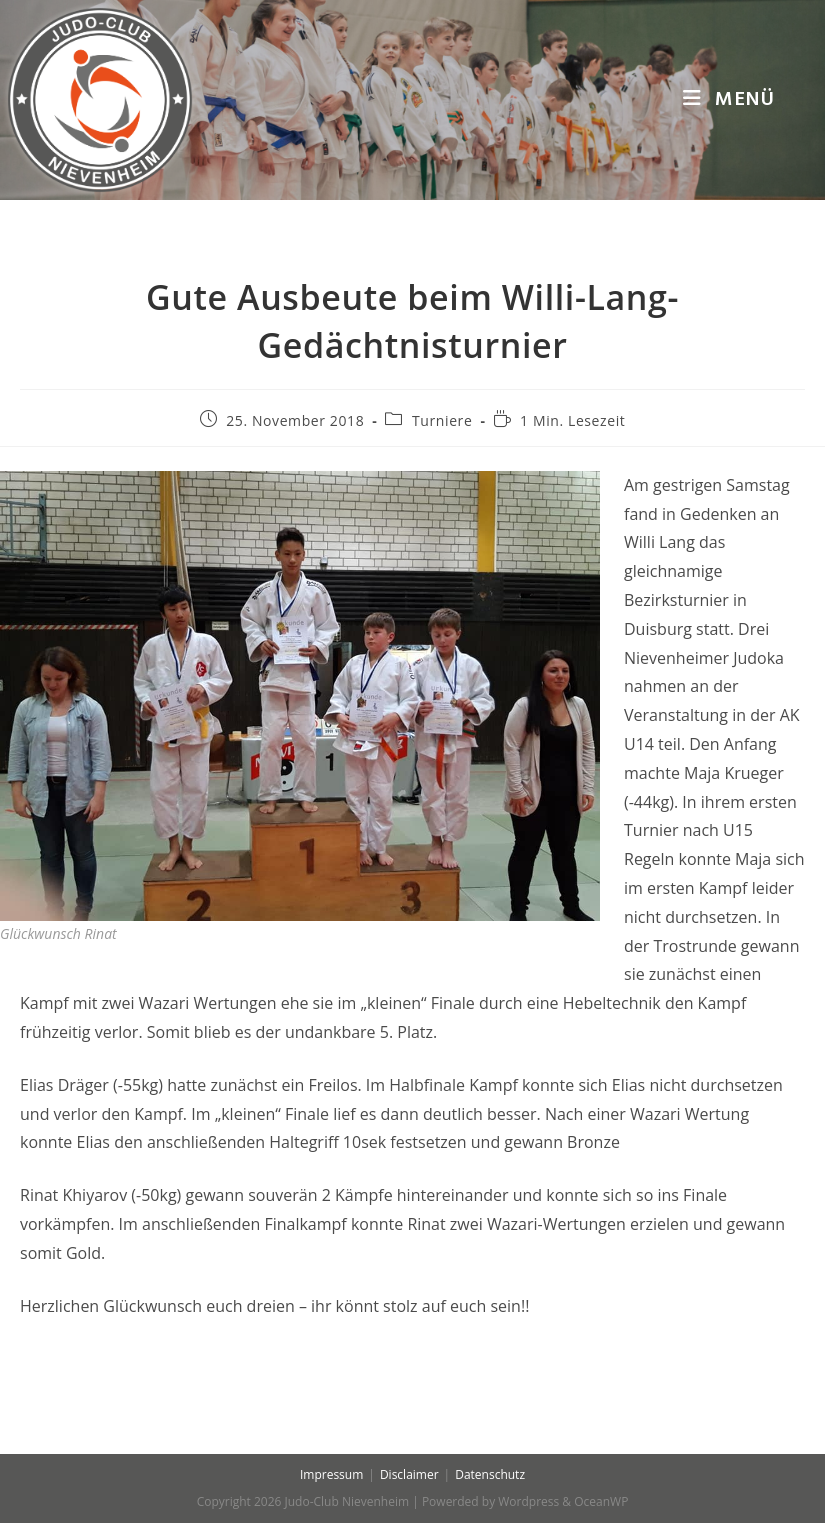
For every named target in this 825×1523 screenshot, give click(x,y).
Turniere (442, 420)
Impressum (331, 1474)
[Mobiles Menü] (729, 100)
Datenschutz (490, 1474)
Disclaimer (409, 1474)
